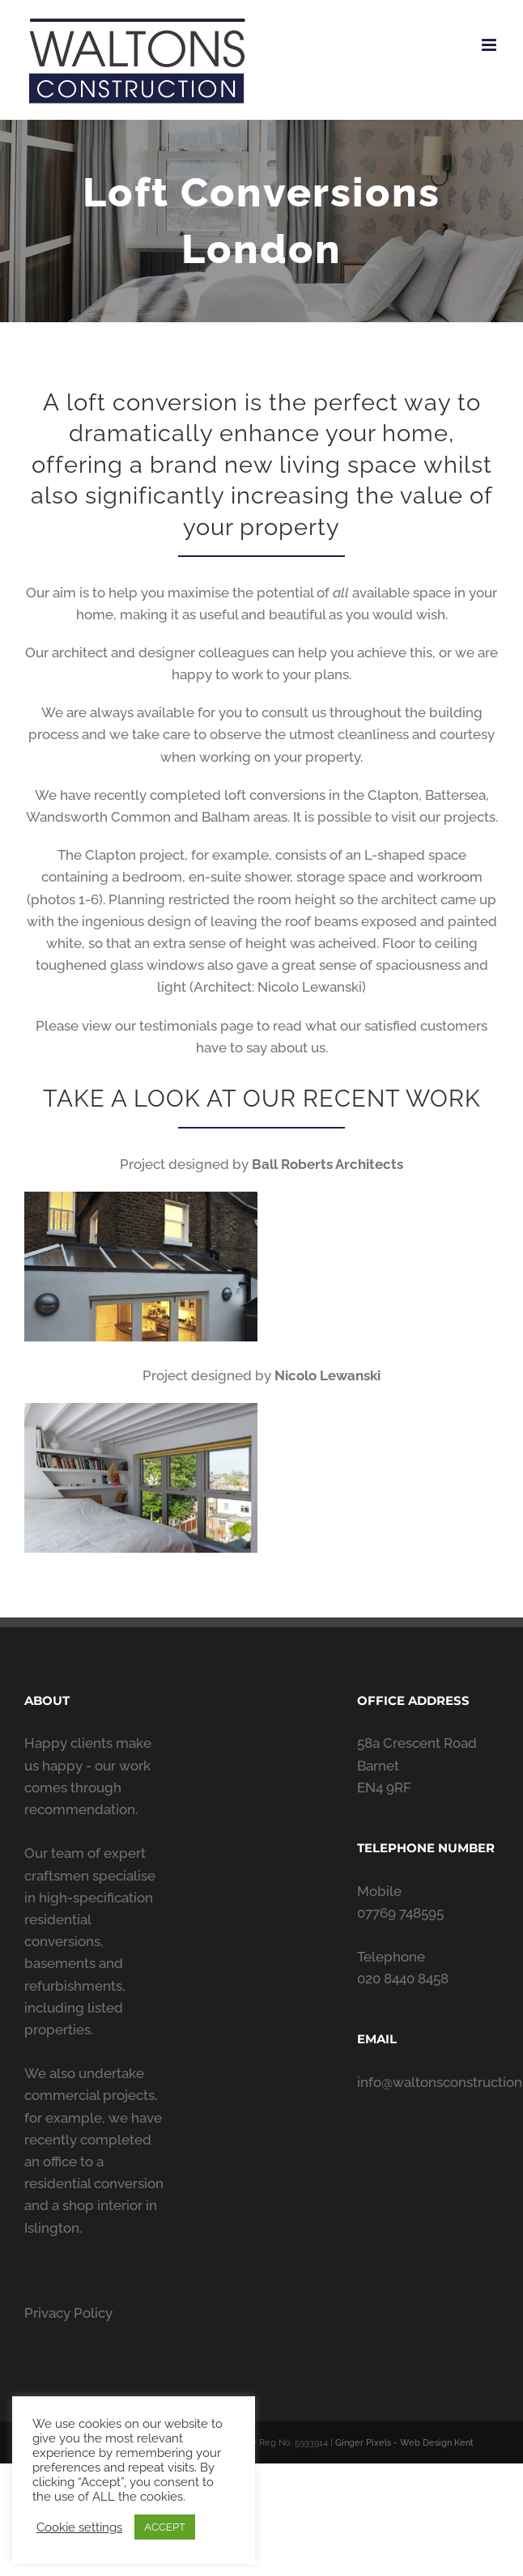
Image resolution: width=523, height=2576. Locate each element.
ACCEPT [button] (164, 2527)
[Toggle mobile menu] (490, 44)
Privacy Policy (68, 2313)
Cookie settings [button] (79, 2527)
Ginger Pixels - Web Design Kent (404, 2443)
